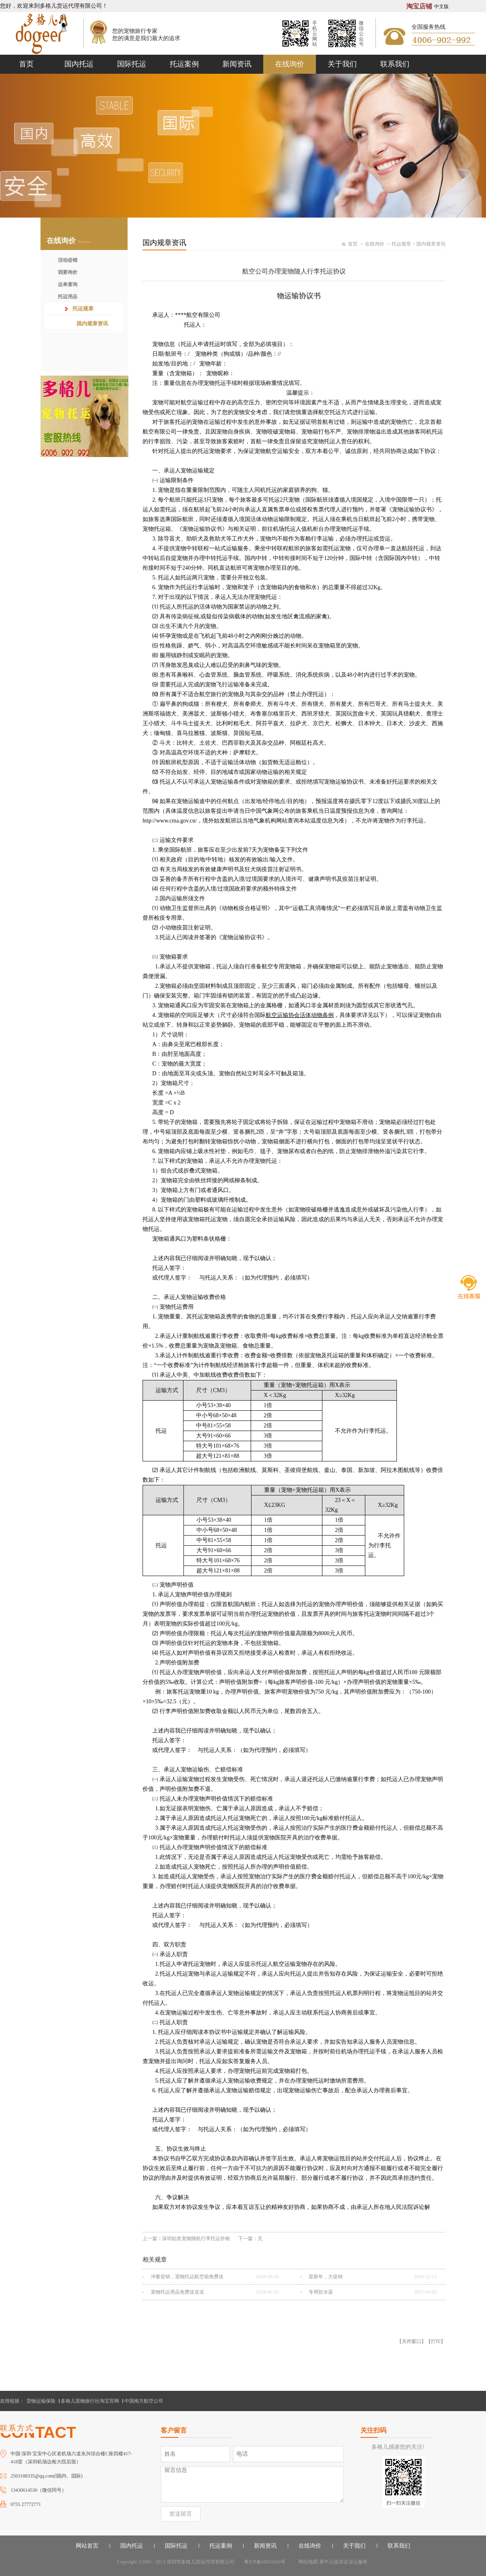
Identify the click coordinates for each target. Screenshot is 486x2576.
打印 (436, 2341)
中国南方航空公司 (143, 2401)
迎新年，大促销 (326, 2276)
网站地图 (307, 2562)
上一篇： (186, 2238)
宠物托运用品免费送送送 (177, 2292)
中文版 (441, 6)
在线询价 (374, 244)
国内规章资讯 (431, 244)
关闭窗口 (411, 2341)
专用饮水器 (321, 2292)
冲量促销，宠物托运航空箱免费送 (187, 2276)
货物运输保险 (40, 2401)
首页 (26, 64)
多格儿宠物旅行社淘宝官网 (90, 2401)
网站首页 (87, 2546)
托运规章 (401, 244)
